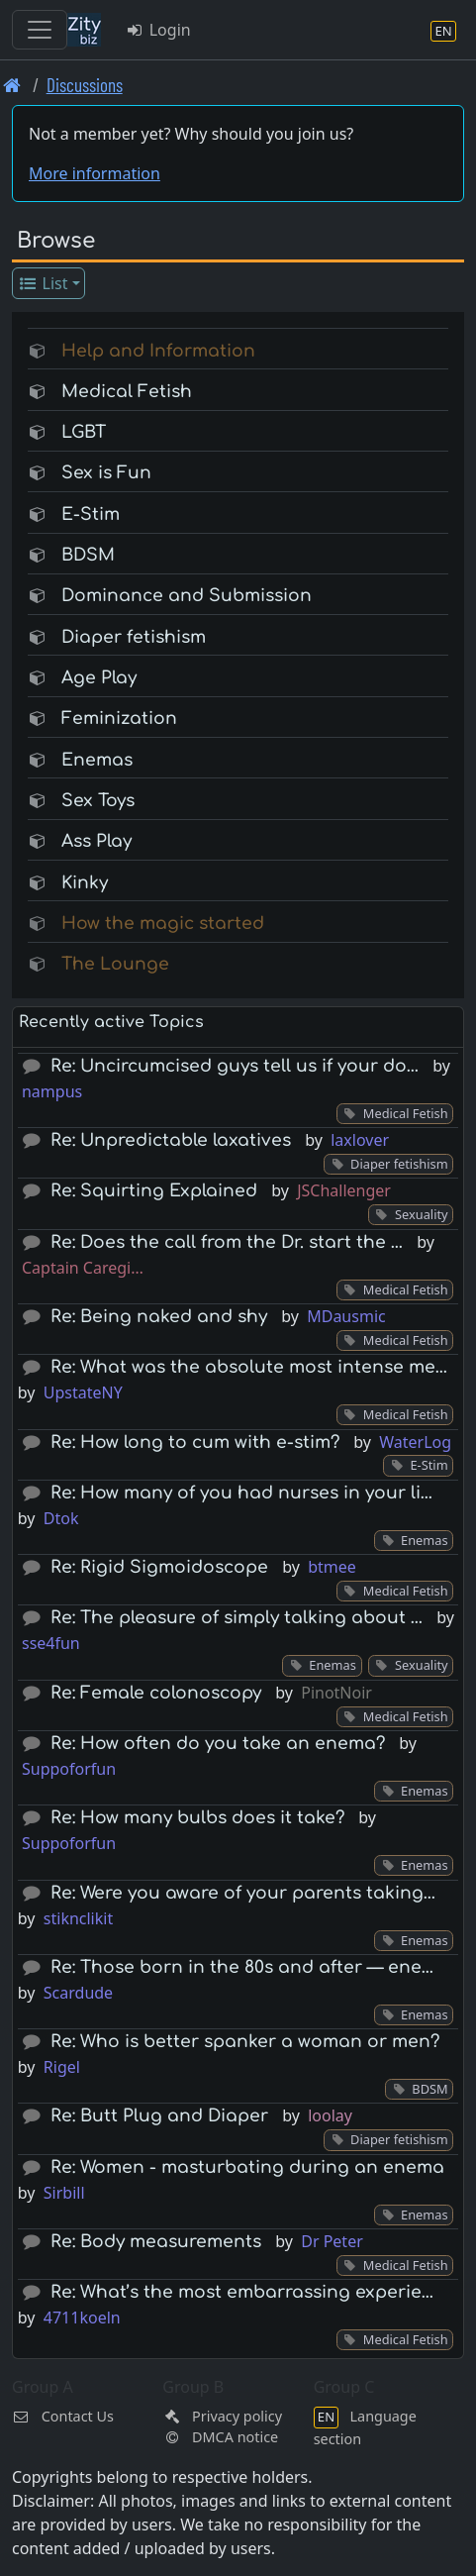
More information (94, 173)
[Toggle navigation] (39, 30)
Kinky (84, 883)
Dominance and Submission (186, 595)
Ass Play (96, 841)
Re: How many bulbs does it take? (197, 1817)
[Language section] (443, 30)
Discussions (85, 84)
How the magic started (162, 923)
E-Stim (90, 514)
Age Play (99, 678)
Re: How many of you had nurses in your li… (241, 1493)
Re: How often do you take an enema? (217, 1743)
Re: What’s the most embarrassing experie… (241, 2292)
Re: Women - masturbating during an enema (247, 2167)
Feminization (119, 718)
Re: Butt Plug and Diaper (159, 2116)
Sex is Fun (106, 473)
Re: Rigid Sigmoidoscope (159, 1567)
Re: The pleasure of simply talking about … (236, 1617)
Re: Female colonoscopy (155, 1693)
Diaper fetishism (133, 637)
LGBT (83, 432)
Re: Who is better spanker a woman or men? (244, 2041)
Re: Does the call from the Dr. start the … (226, 1242)
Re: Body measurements (155, 2241)
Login (158, 30)
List (43, 283)
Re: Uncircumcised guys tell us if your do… (234, 1066)
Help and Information (158, 351)
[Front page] (12, 84)
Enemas (97, 760)
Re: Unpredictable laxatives (170, 1140)
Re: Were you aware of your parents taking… (242, 1893)
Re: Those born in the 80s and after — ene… (241, 1967)
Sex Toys (98, 800)
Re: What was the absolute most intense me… (248, 1367)
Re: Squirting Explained (153, 1191)
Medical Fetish (126, 391)
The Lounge (115, 964)
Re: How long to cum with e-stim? (194, 1442)
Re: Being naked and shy (158, 1316)
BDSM (88, 555)
